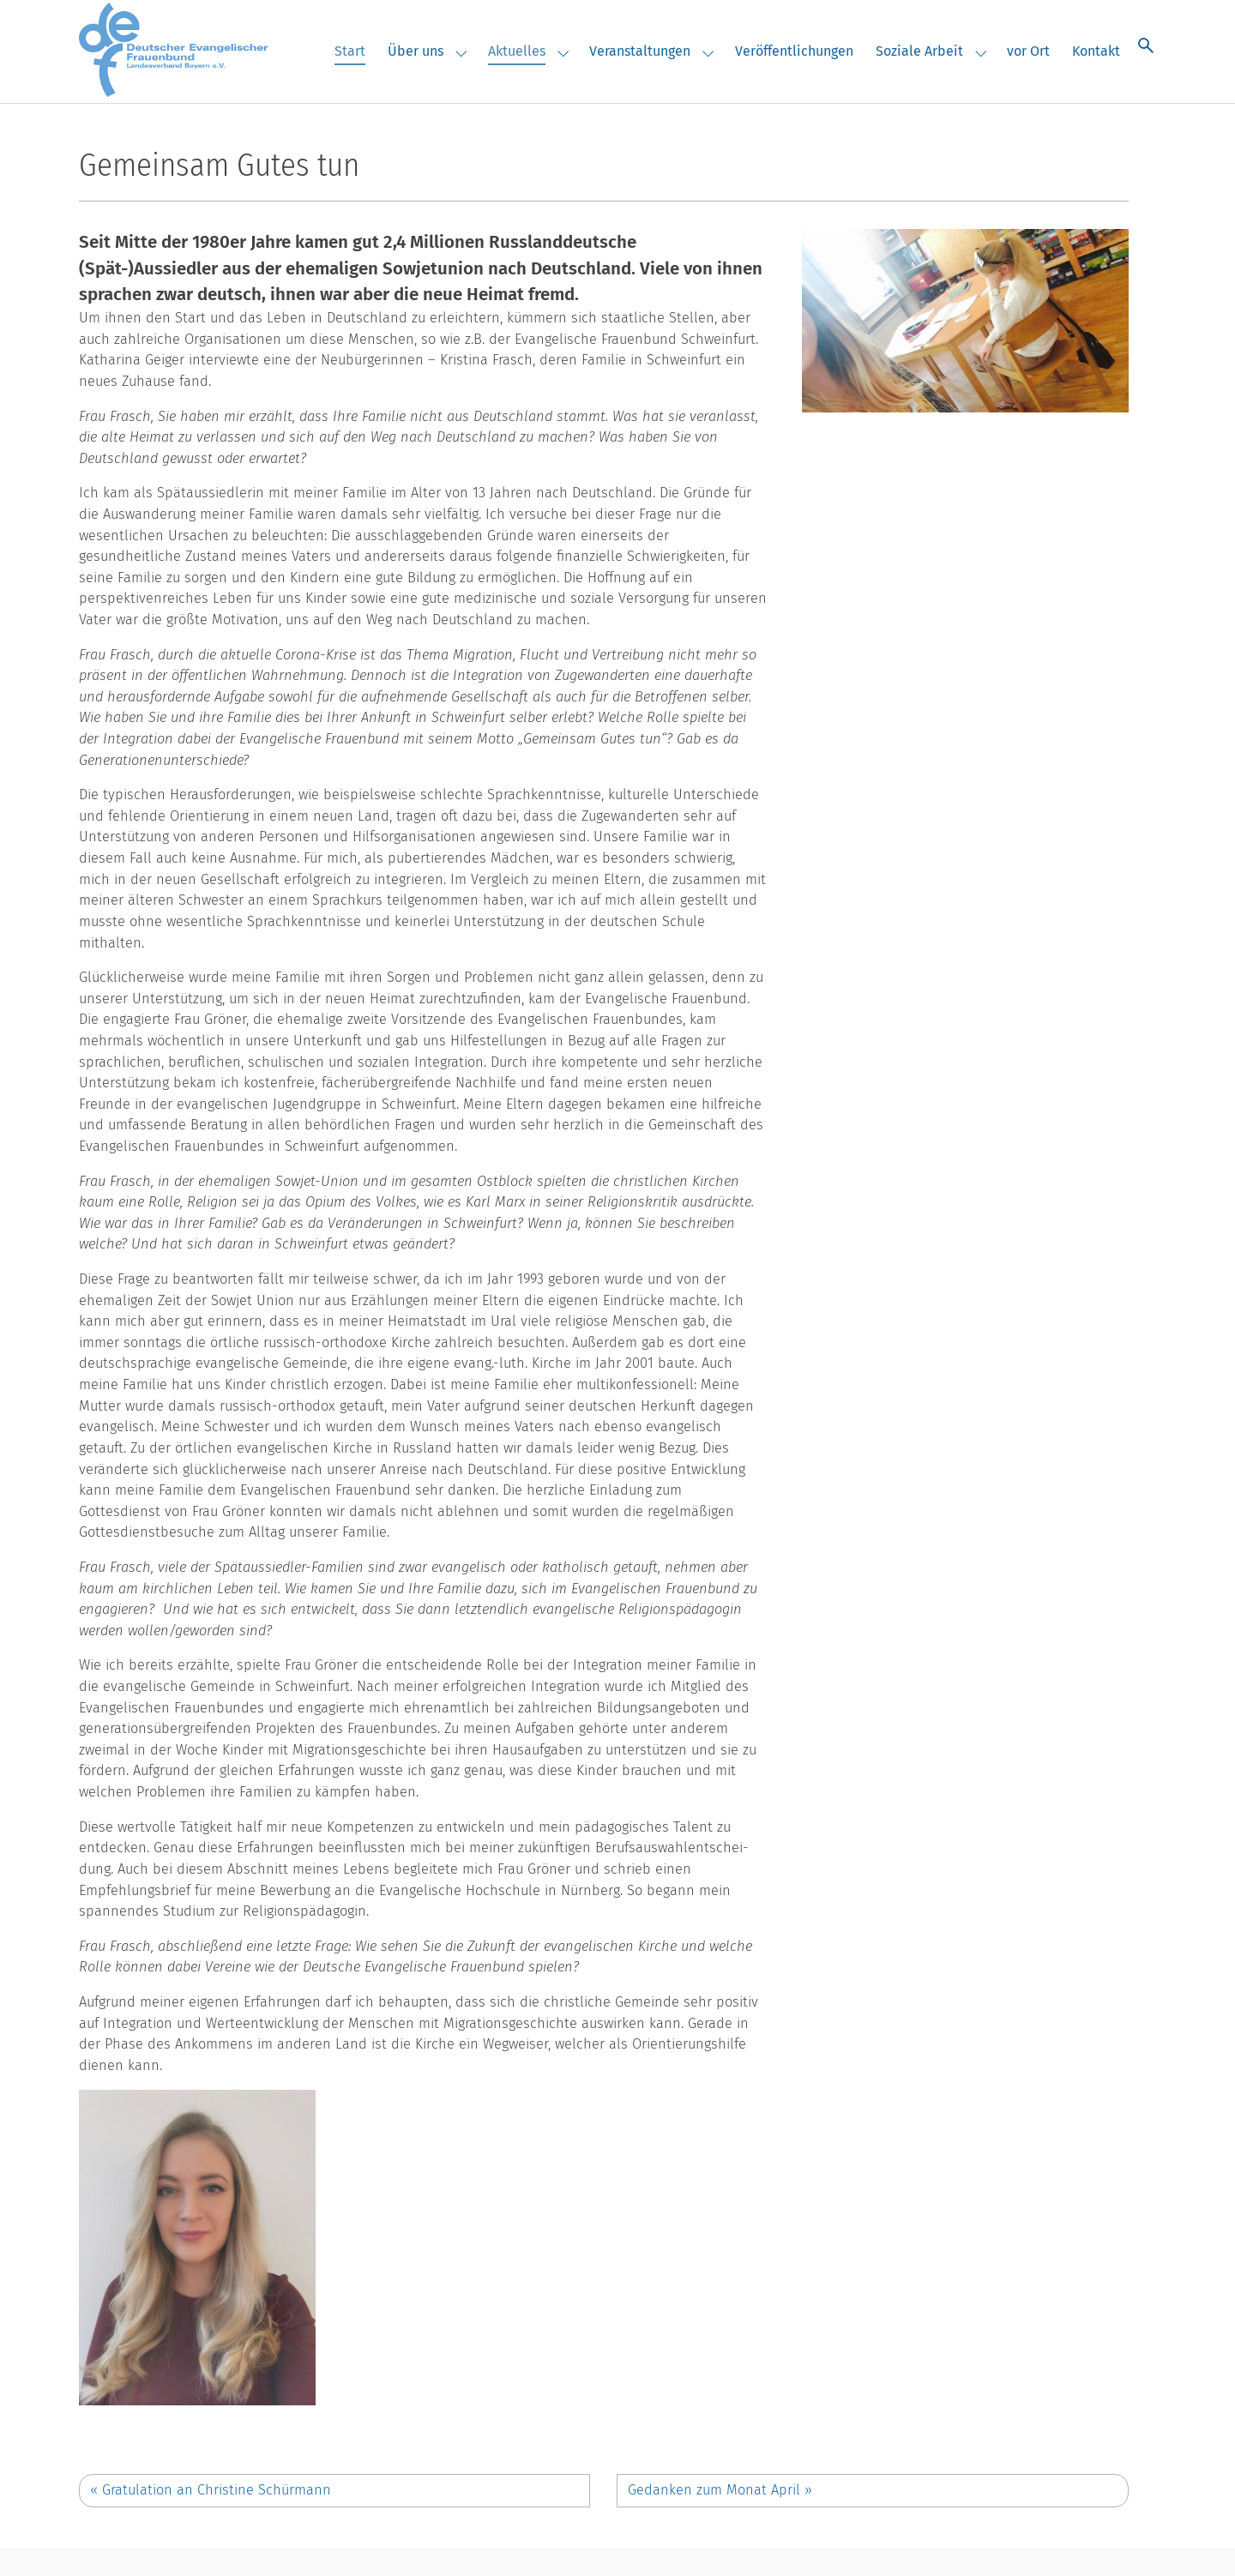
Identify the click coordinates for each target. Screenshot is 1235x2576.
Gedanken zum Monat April (720, 2490)
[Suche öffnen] (1146, 45)
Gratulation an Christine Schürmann (210, 2490)
